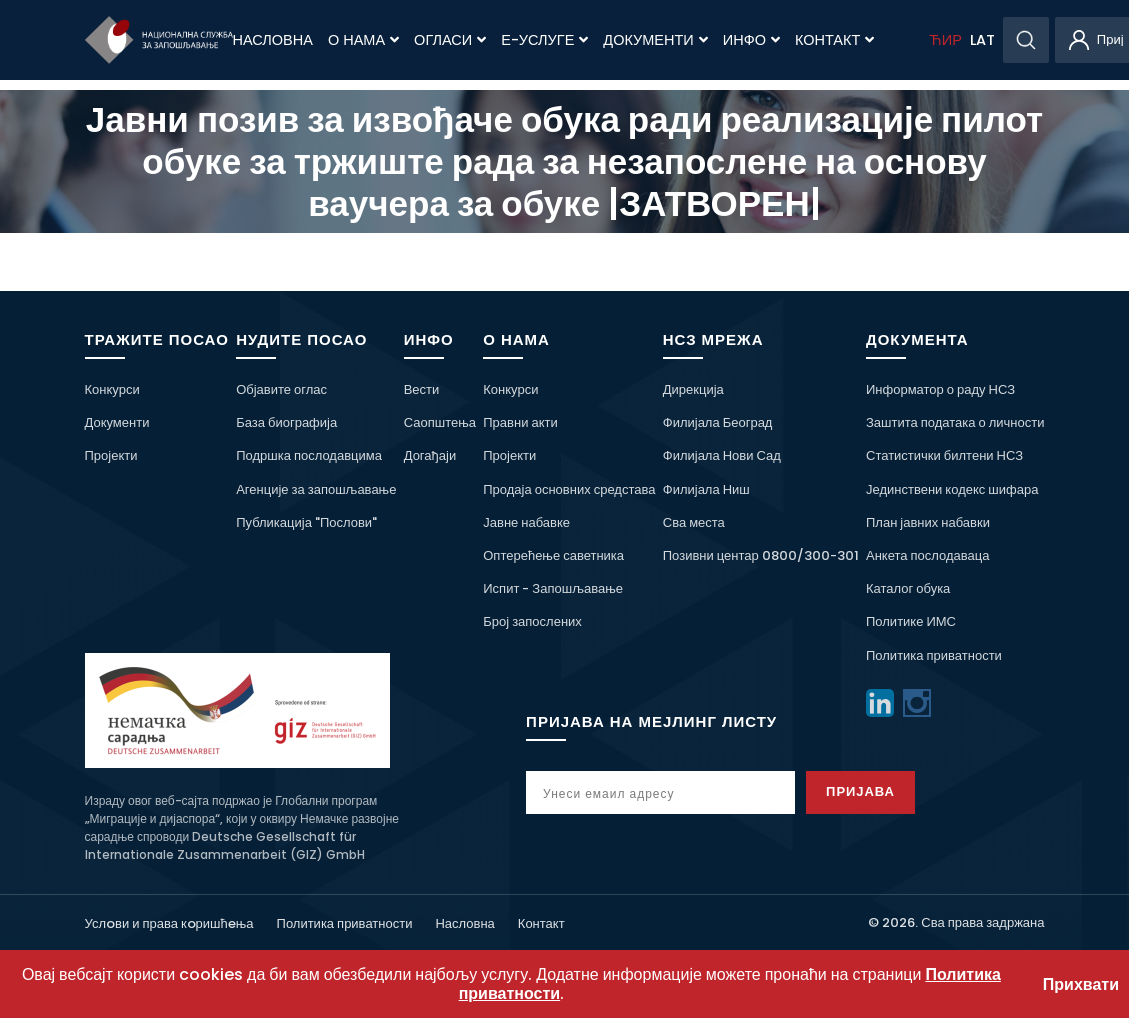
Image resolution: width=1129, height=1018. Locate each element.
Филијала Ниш (706, 489)
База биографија (286, 422)
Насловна (273, 40)
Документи (655, 40)
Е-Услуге (544, 40)
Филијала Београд (718, 422)
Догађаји (430, 455)
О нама (363, 40)
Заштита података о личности (955, 422)
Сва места (694, 522)
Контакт (834, 40)
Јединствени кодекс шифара (952, 489)
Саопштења (440, 422)
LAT (982, 40)
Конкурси (112, 389)
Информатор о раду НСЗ (940, 389)
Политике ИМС (911, 621)
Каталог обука (908, 588)
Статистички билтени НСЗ (944, 455)
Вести (422, 389)
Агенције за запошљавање (316, 489)
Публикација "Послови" (306, 522)
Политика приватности (934, 655)
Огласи (450, 40)
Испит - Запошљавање (553, 588)
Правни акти (520, 422)
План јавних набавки (928, 522)
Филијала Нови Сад (722, 455)
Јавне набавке (526, 522)
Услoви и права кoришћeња (169, 923)
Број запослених (532, 621)
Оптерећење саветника (553, 555)
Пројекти (111, 455)
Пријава (860, 791)
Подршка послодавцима (309, 455)
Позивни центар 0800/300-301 (761, 555)
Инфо (751, 40)
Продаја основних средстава (569, 489)
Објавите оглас (281, 389)
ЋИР (945, 40)
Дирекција (693, 389)
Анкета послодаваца (927, 555)
